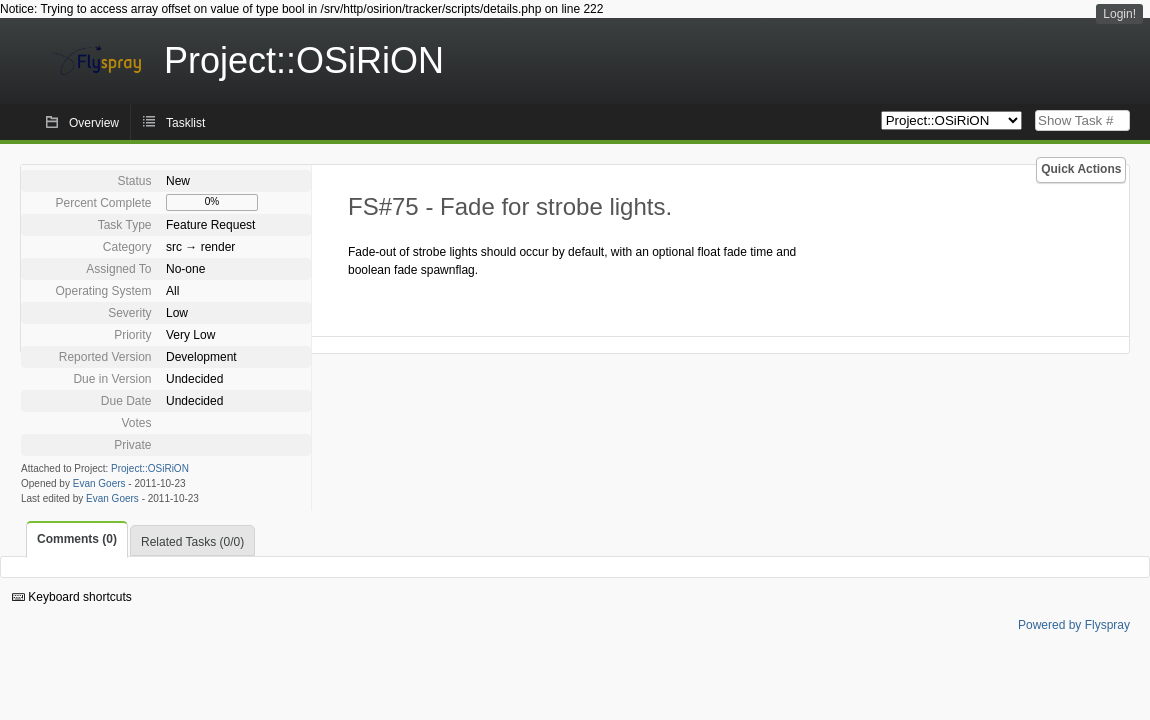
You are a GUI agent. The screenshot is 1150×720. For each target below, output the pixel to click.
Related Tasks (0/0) (192, 542)
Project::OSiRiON (150, 468)
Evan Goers (99, 483)
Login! (1119, 14)
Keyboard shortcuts (72, 597)
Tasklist (185, 123)
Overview (94, 123)
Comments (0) (77, 539)
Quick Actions (1081, 169)
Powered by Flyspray (1074, 625)
